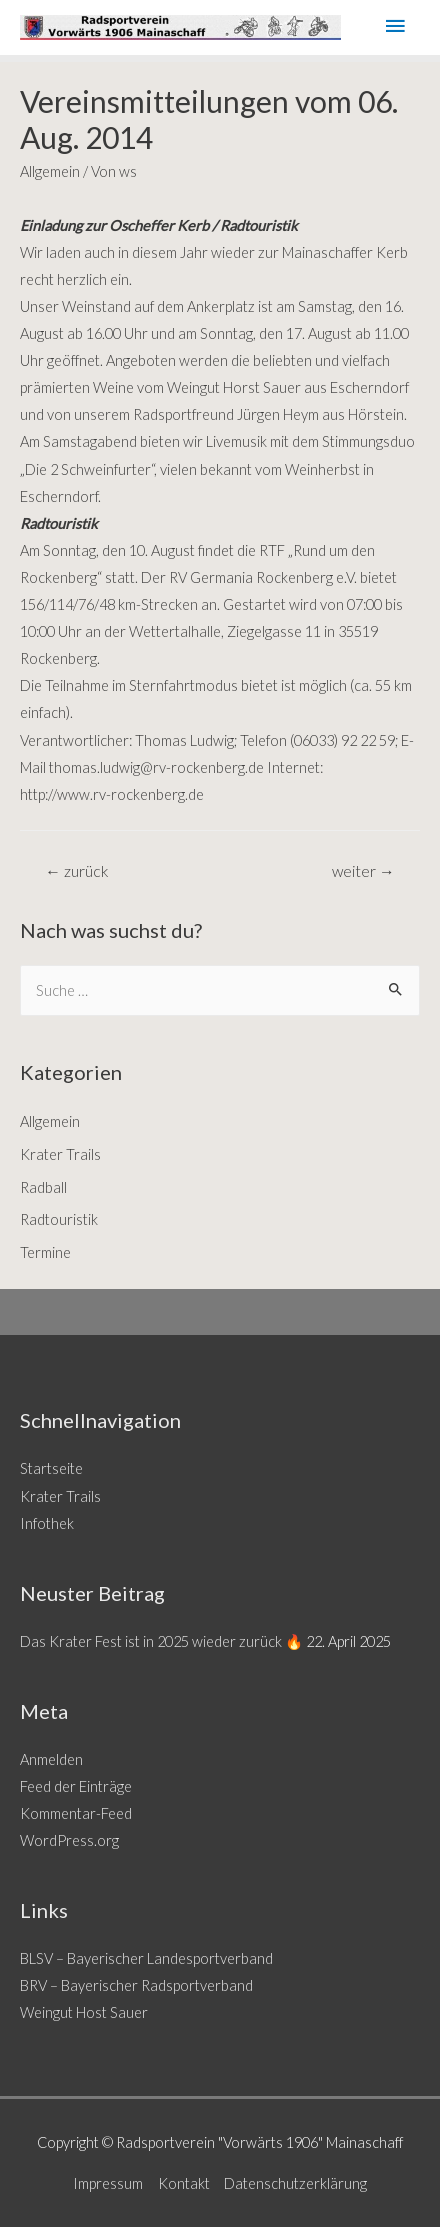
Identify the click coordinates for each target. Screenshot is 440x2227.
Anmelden (51, 1759)
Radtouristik (59, 1219)
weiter (363, 871)
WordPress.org (69, 1840)
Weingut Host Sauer (84, 2012)
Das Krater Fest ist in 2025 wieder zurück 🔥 (161, 1641)
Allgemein (50, 171)
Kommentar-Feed (76, 1813)
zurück (76, 871)
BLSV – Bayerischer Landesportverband (146, 1958)
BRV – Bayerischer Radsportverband (136, 1985)
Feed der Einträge (76, 1786)
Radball (43, 1187)
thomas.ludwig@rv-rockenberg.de (156, 767)
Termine (45, 1252)
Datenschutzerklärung (295, 2183)
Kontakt (184, 2183)
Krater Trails (60, 1154)
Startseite (51, 1468)
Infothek (47, 1523)
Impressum (108, 2183)
